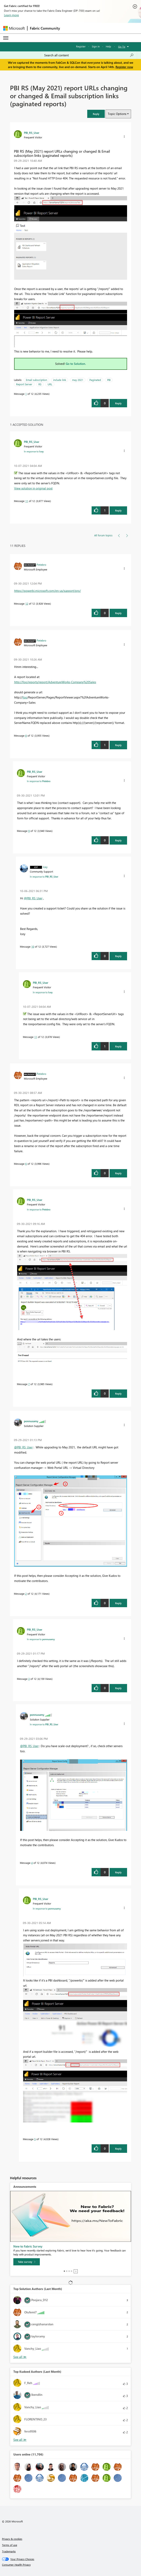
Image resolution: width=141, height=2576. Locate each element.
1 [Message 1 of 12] (26, 393)
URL (50, 384)
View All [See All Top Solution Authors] (19, 2357)
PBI (109, 380)
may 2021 (77, 380)
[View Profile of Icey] (45, 867)
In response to (34, 451)
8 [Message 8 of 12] (26, 735)
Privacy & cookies (12, 2538)
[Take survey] (26, 2261)
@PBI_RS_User (33, 898)
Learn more (11, 15)
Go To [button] (121, 46)
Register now (124, 67)
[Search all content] (89, 55)
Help (108, 46)
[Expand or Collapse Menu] (6, 38)
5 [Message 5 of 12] (35, 2139)
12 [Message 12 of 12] (26, 603)
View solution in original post (33, 488)
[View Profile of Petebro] (41, 564)
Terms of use (9, 2545)
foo (25, 697)
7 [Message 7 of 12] (29, 1384)
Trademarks (9, 2551)
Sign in (96, 46)
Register (81, 46)
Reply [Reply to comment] (118, 510)
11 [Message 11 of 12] (26, 501)
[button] (96, 114)
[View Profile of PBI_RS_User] (31, 133)
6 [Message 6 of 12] (26, 1163)
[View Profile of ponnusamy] (31, 1421)
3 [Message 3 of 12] (29, 1678)
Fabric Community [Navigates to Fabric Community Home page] (45, 28)
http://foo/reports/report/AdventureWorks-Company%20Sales (55, 682)
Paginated (95, 380)
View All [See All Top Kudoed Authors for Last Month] (19, 2439)
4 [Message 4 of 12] (32, 1862)
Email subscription (36, 380)
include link (59, 380)
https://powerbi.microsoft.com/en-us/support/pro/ (47, 591)
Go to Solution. (76, 364)
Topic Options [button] (117, 114)
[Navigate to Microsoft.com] (14, 28)
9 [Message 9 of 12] (29, 830)
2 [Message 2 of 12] (26, 1593)
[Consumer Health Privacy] (70, 2565)
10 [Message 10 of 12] (32, 946)
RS (39, 384)
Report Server (24, 384)
